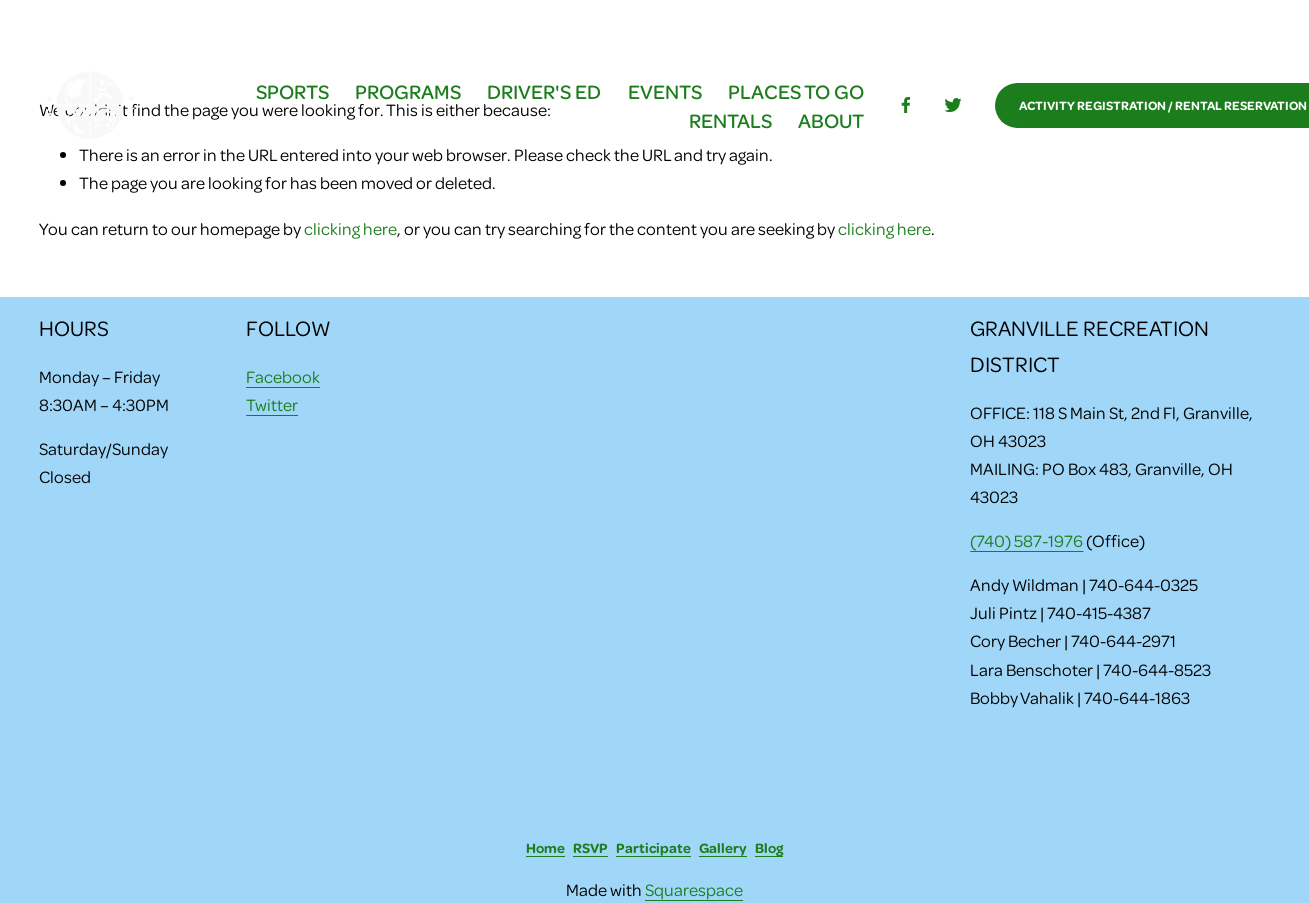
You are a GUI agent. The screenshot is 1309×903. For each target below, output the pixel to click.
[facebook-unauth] (906, 105)
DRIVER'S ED (544, 91)
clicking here (350, 228)
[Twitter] (953, 105)
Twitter (272, 404)
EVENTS (665, 91)
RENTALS (730, 120)
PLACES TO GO (796, 91)
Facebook (283, 376)
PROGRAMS (408, 91)
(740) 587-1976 (1026, 540)
